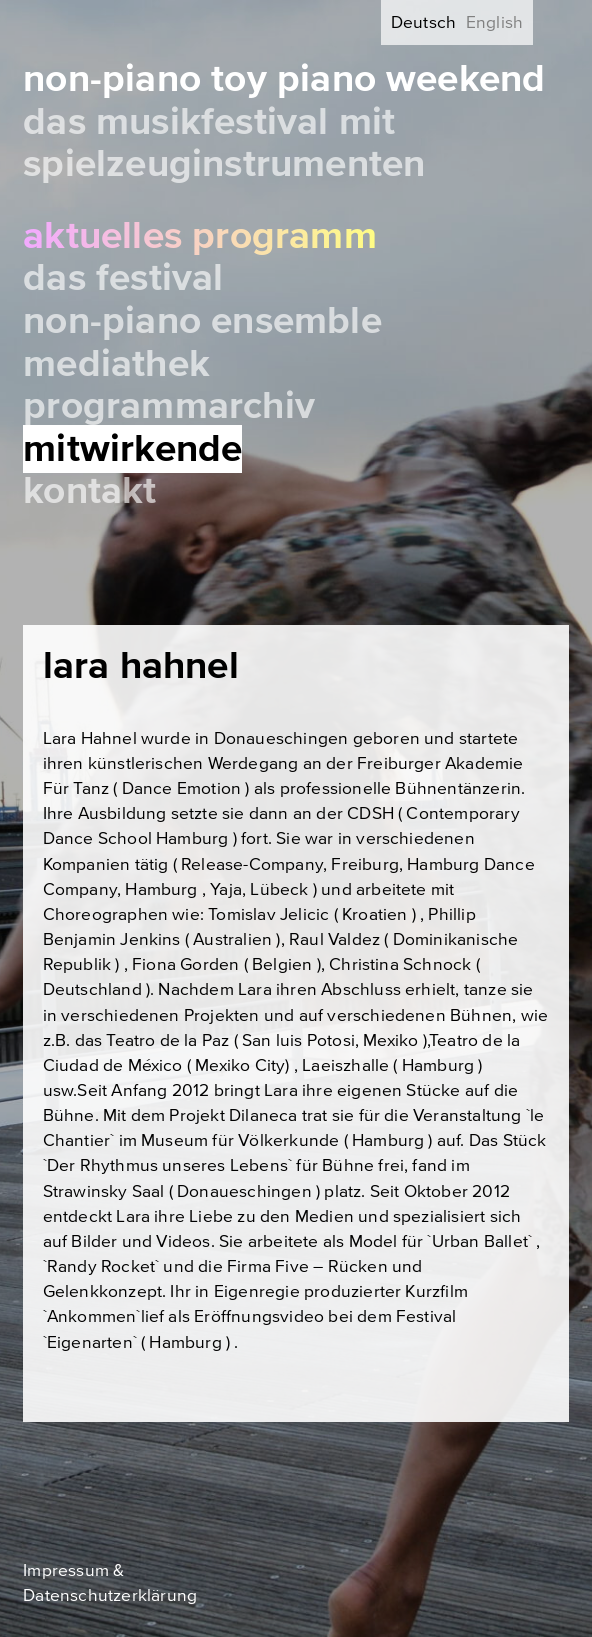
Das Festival (123, 278)
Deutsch (423, 22)
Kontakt (89, 491)
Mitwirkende (132, 449)
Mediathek (116, 364)
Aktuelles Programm (200, 236)
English (494, 22)
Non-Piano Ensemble (202, 321)
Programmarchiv (169, 406)
